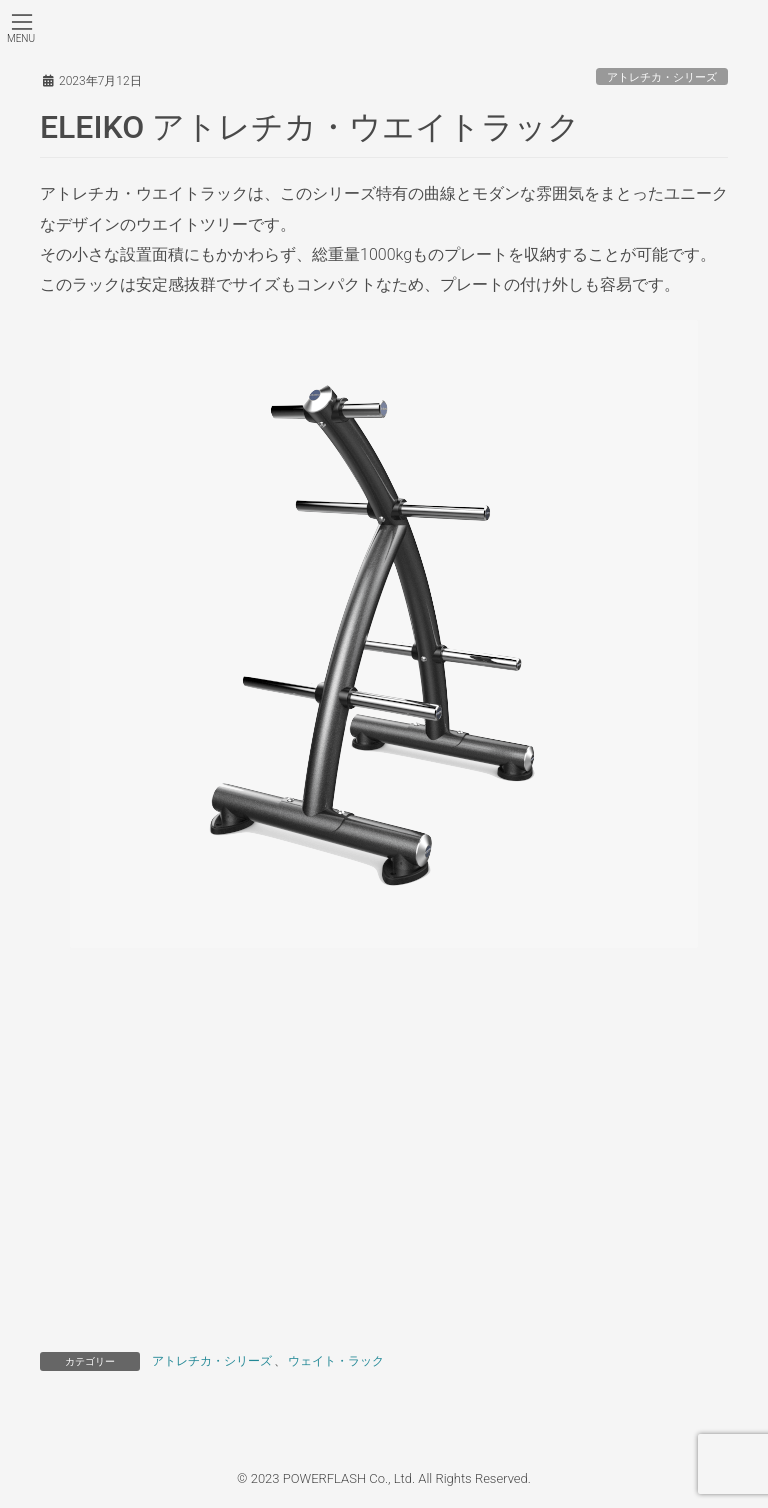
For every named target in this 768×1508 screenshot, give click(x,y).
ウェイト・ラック (336, 1361)
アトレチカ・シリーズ (662, 77)
